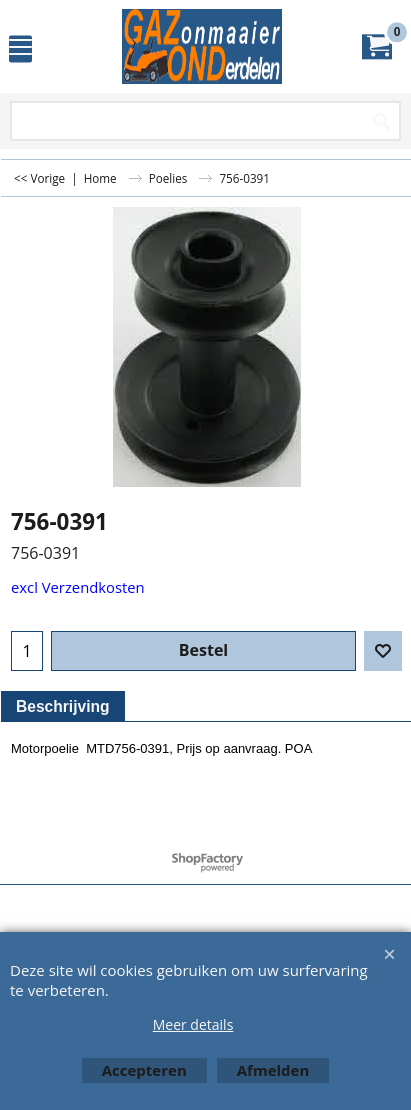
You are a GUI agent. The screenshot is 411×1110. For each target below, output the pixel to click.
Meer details (193, 1024)
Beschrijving (63, 706)
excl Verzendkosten (78, 587)
